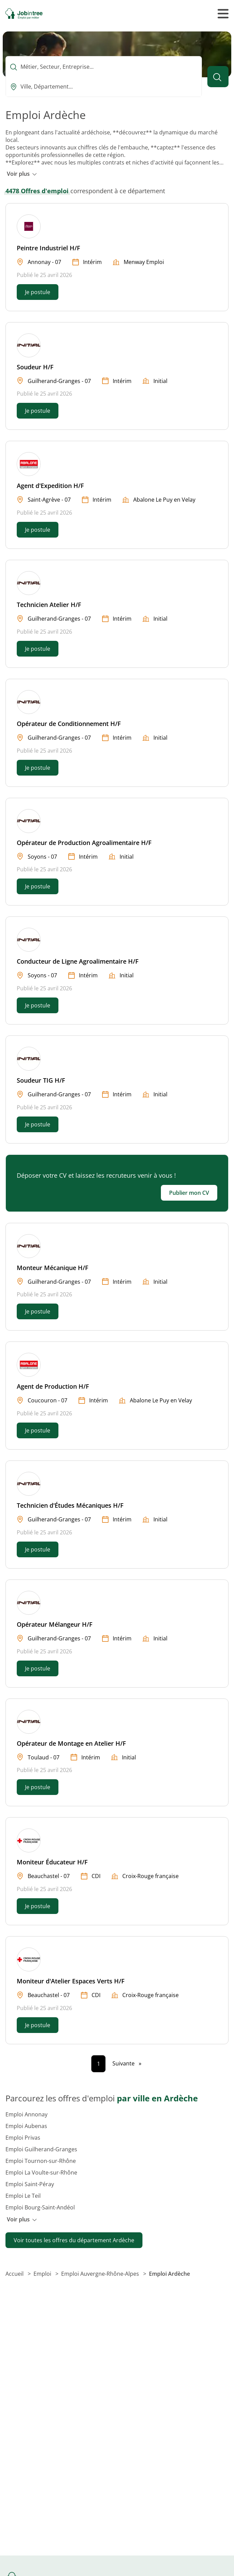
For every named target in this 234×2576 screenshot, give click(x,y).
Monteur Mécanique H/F (52, 1268)
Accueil (15, 2273)
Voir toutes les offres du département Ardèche (74, 2240)
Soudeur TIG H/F (41, 1080)
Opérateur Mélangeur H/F (55, 1624)
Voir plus (22, 173)
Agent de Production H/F (53, 1386)
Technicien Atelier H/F (49, 604)
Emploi (43, 2273)
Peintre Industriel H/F (48, 248)
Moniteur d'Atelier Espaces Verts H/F (71, 1981)
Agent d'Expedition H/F (50, 485)
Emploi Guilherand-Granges (41, 2149)
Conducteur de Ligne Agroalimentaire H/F (78, 961)
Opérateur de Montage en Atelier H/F (71, 1743)
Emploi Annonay (26, 2114)
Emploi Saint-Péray (29, 2184)
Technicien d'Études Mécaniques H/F (70, 1505)
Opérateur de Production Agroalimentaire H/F (84, 842)
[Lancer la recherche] (218, 76)
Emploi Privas (22, 2137)
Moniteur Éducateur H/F (52, 1862)
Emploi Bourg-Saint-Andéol (40, 2207)
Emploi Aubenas (26, 2126)
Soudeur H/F (35, 367)
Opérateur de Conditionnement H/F (69, 723)
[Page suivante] (127, 2063)
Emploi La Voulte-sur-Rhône (41, 2172)
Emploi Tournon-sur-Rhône (40, 2161)
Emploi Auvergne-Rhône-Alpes (100, 2273)
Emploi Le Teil (23, 2195)
